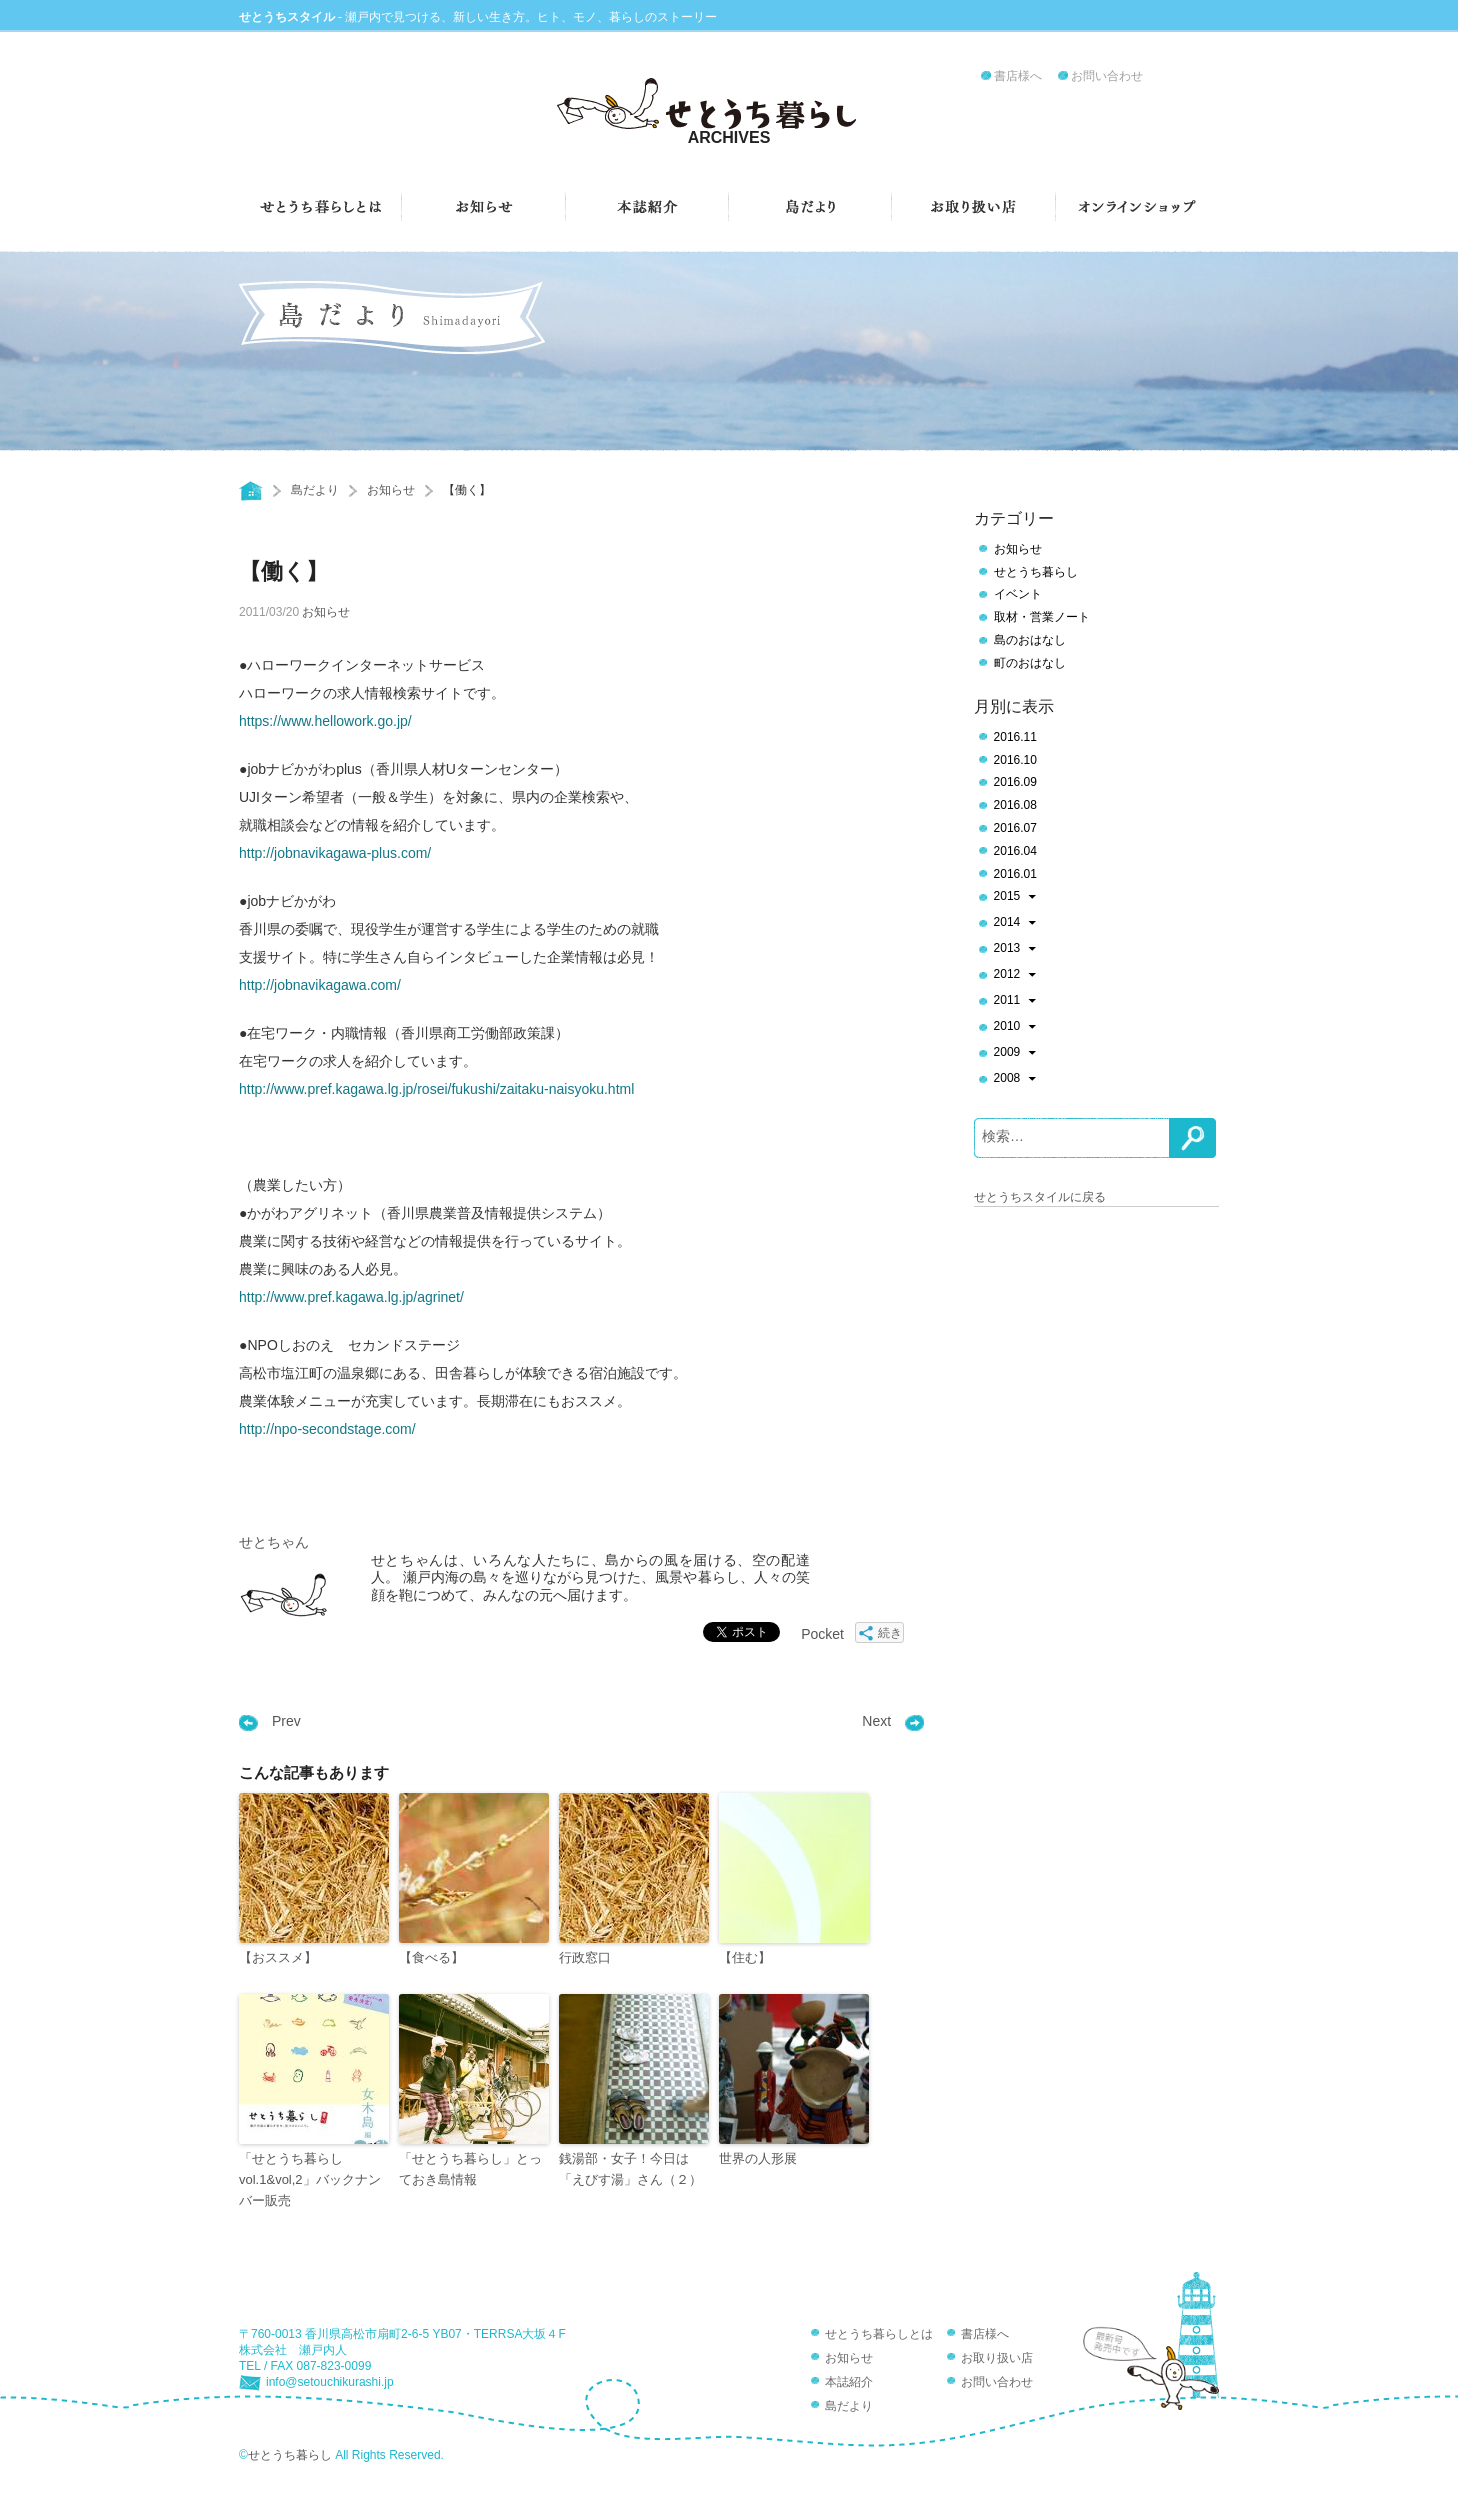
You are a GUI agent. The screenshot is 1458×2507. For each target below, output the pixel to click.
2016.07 (1015, 828)
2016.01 (1015, 874)
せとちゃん (274, 1542)
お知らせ (391, 490)
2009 (1015, 1054)
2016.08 (1015, 805)
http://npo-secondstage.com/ (327, 1429)
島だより (315, 490)
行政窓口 (585, 1957)
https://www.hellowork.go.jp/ (325, 721)
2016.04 (1015, 851)
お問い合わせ (1107, 76)
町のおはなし (1030, 663)
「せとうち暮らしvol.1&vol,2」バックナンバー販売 (310, 2179)
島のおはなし (1030, 640)
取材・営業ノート (1042, 617)
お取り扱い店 (997, 2358)
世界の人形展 (758, 2158)
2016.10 (1015, 760)
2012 (1015, 976)
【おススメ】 (278, 1957)
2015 (1015, 898)
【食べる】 (431, 1957)
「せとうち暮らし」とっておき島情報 (470, 2169)
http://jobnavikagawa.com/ (320, 985)
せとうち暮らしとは (879, 2334)
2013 (1015, 950)
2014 (1015, 924)
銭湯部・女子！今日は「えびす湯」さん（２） (630, 2169)
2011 (1015, 1002)
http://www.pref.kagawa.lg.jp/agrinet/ (351, 1297)
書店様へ (1018, 76)
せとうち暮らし (1036, 572)
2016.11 (1015, 737)
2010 (1015, 1028)
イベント (1018, 594)
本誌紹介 (849, 2382)
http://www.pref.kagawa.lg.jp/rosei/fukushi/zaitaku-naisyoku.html (436, 1089)
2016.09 (1015, 782)
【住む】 (745, 1957)
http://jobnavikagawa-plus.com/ (335, 853)
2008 (1015, 1080)
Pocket (822, 1634)
